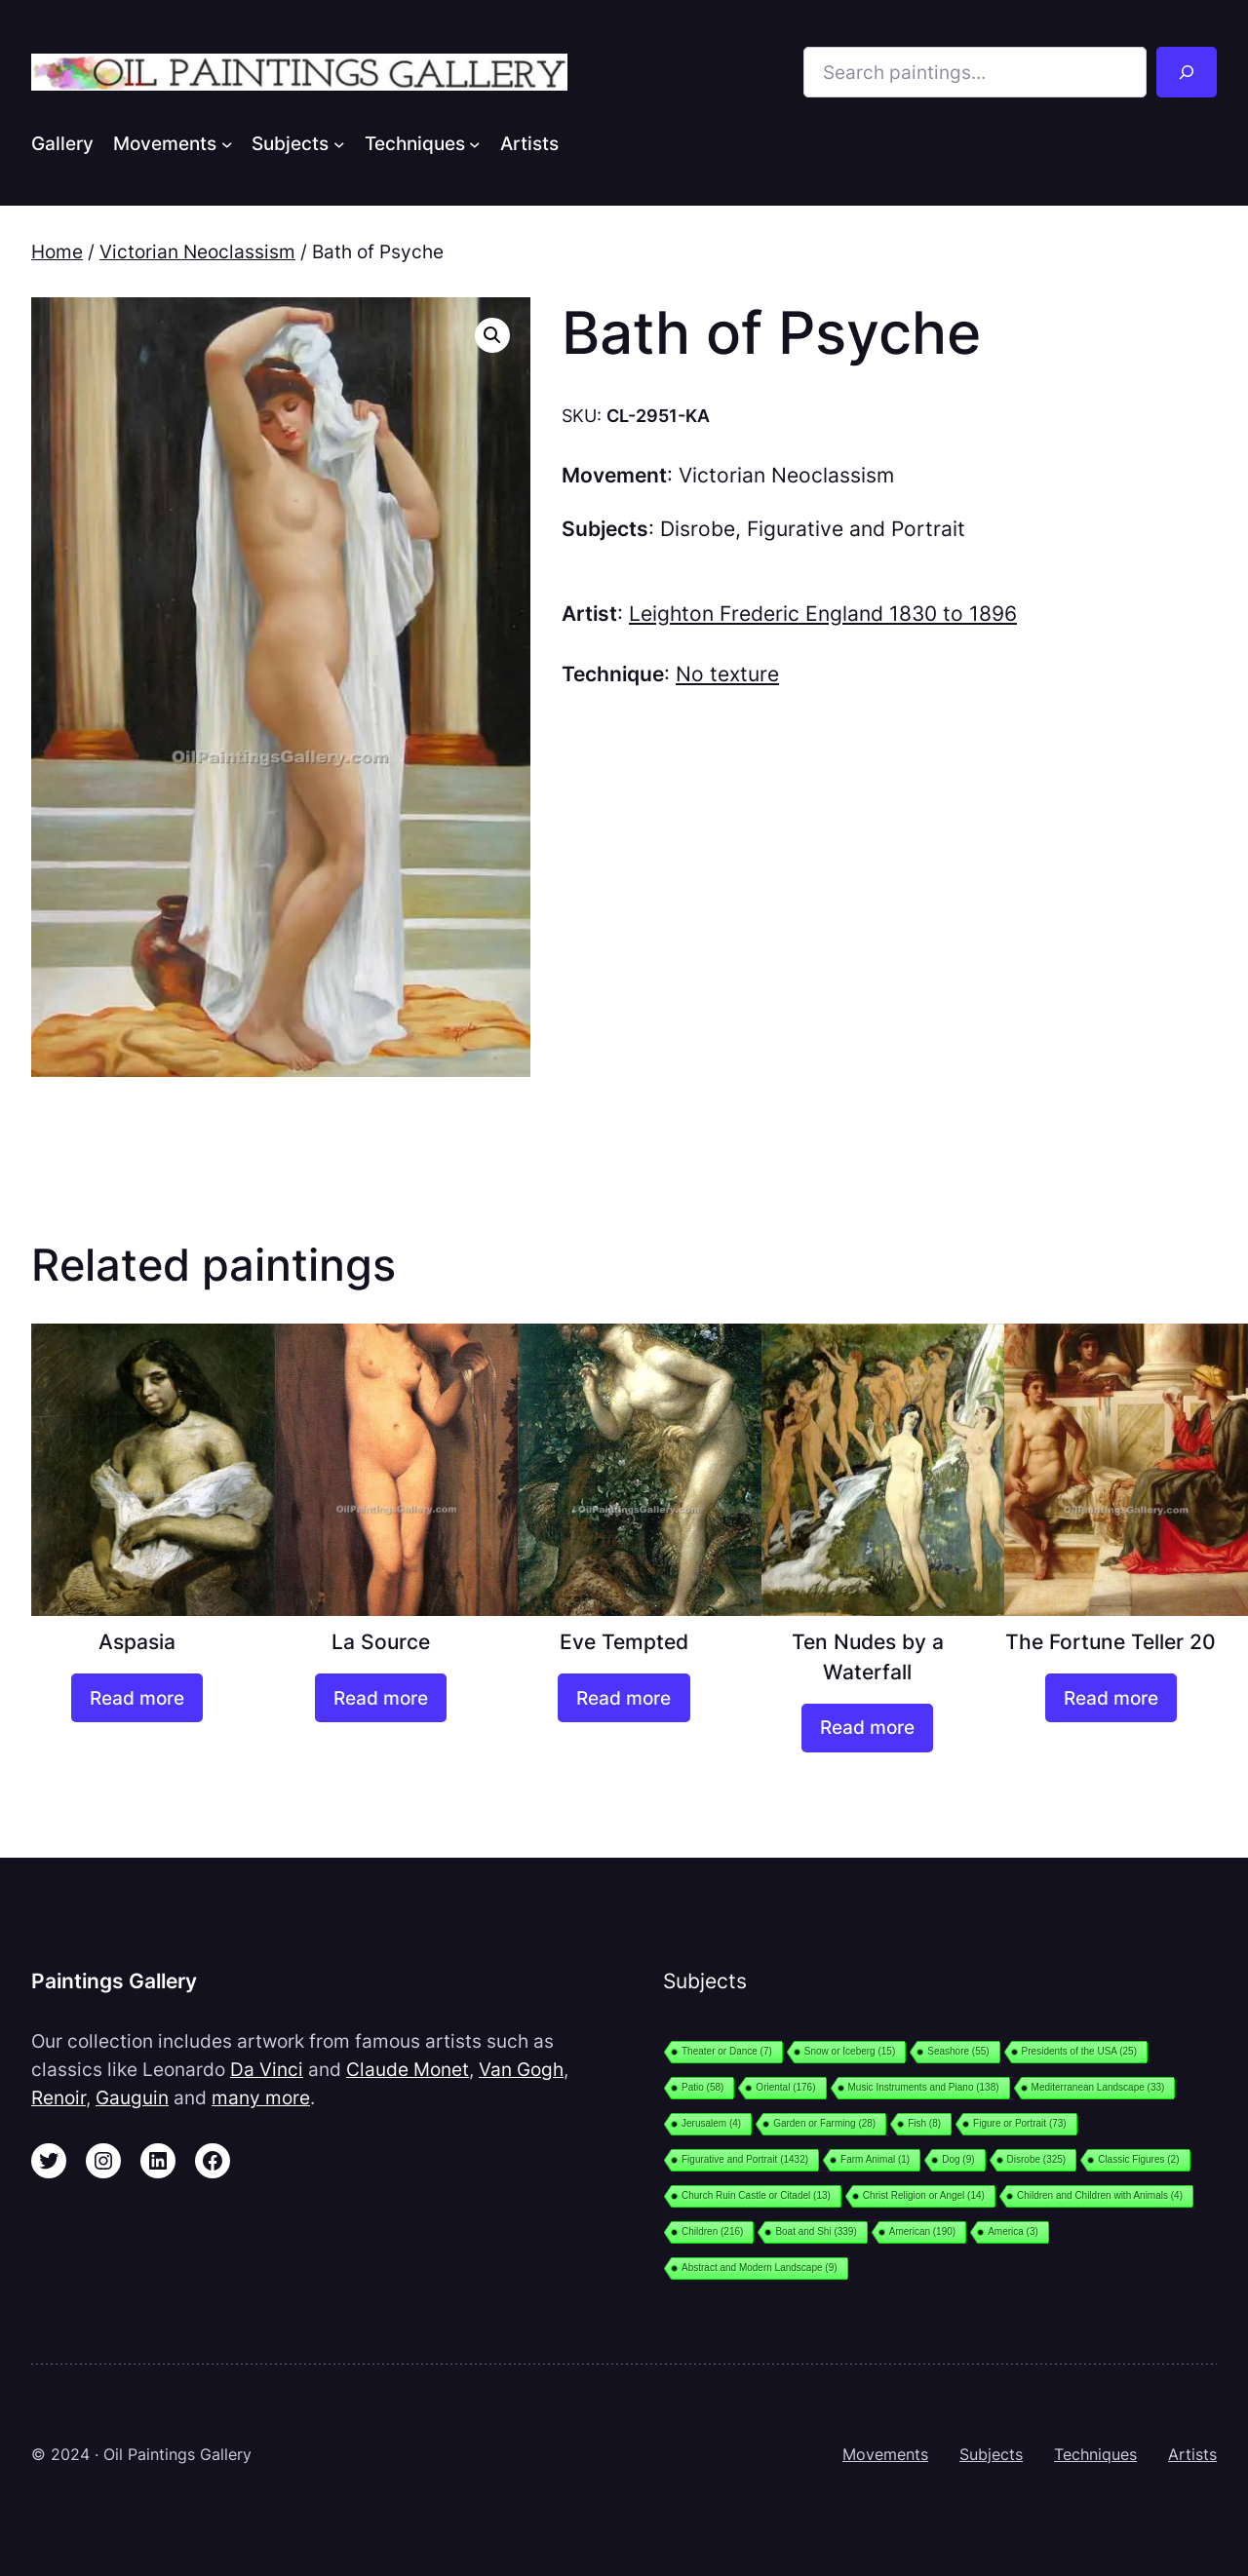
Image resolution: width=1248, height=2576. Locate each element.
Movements (885, 2454)
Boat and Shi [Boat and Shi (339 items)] (815, 2231)
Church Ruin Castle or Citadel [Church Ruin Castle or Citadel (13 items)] (756, 2195)
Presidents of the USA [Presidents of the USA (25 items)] (1079, 2051)
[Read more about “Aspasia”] (137, 1697)
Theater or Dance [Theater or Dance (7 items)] (727, 2051)
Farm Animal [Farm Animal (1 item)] (875, 2159)
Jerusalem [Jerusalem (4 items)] (711, 2123)
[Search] (1186, 72)
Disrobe (697, 529)
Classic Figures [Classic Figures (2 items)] (1138, 2159)
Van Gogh (521, 2069)
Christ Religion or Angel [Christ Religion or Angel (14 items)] (924, 2195)
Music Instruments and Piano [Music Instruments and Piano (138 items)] (923, 2087)
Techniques (1095, 2454)
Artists (1192, 2454)
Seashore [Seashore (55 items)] (958, 2051)
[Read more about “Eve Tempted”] (623, 1697)
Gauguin (132, 2097)
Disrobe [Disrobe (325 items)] (1037, 2159)
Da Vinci (266, 2069)
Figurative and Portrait (856, 529)
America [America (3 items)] (1013, 2231)
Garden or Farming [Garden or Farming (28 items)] (824, 2123)
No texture (727, 674)
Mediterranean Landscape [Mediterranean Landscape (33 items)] (1098, 2087)
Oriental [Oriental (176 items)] (785, 2087)
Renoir (58, 2097)
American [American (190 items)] (922, 2231)
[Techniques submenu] (475, 143)
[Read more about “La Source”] (381, 1697)
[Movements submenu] (227, 143)
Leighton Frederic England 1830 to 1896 (823, 613)
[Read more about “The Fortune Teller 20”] (1111, 1697)
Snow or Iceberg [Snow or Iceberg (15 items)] (849, 2051)
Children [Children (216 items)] (712, 2231)
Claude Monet (407, 2069)
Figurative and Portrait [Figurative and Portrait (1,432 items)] (745, 2159)
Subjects (991, 2454)
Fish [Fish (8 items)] (924, 2123)
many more (261, 2097)
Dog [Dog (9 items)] (958, 2159)
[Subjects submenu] (339, 143)
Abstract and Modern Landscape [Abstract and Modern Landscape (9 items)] (760, 2267)
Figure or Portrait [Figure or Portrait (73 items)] (1020, 2123)
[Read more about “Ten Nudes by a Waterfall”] (867, 1728)
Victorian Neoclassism (197, 251)
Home (57, 251)
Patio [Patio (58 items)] (702, 2087)
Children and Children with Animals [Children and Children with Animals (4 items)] (1100, 2195)
